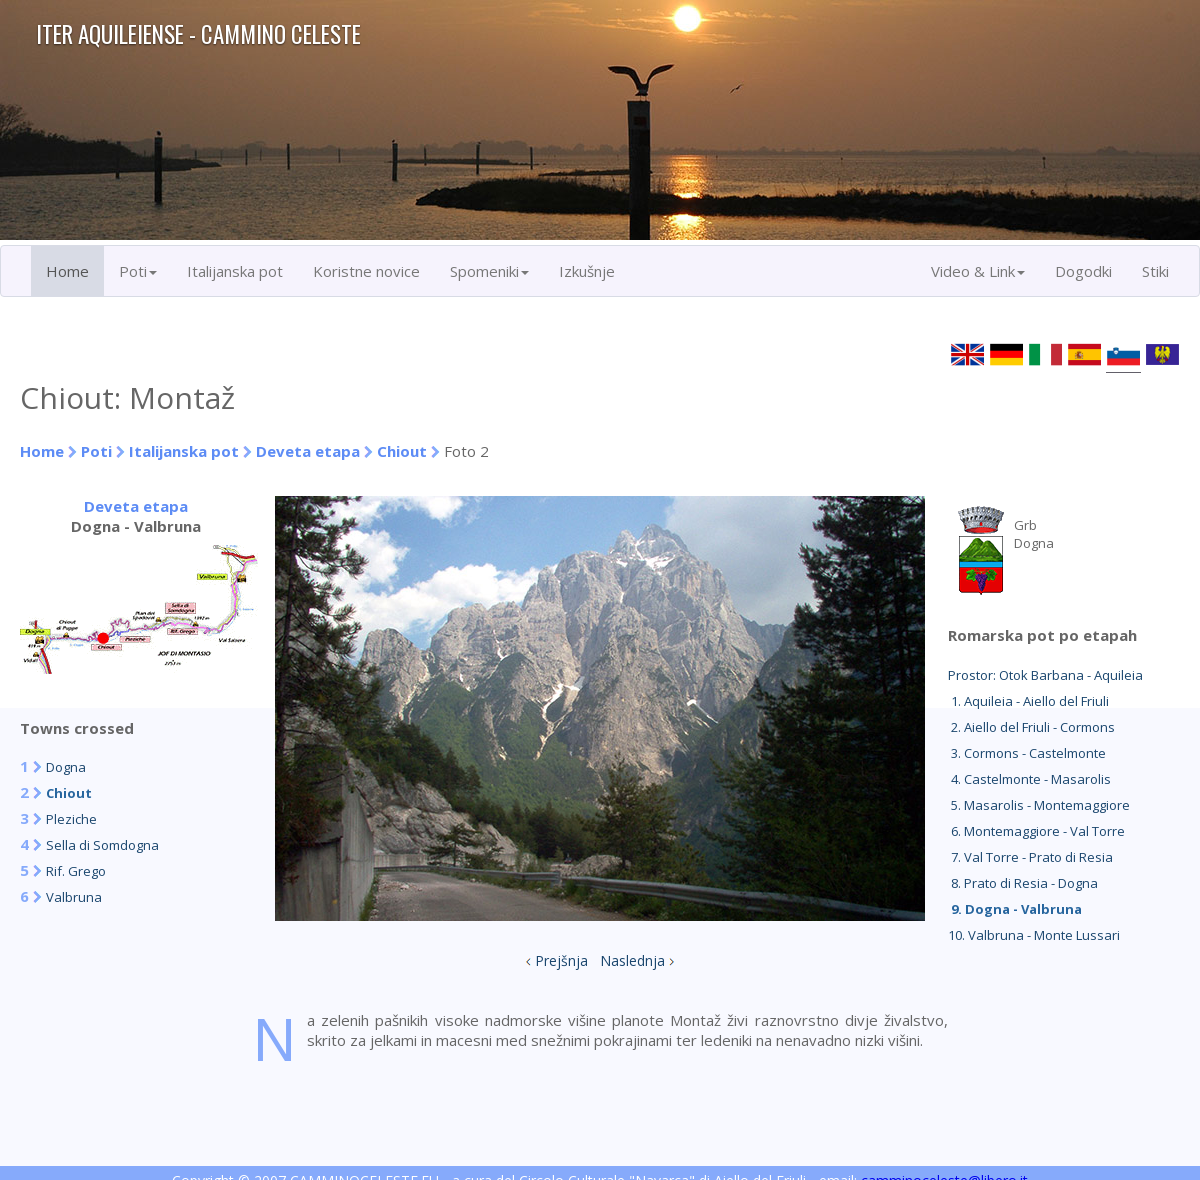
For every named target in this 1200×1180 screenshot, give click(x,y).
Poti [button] (138, 271)
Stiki (1155, 271)
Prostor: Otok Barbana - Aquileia (1045, 675)
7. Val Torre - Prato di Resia (1030, 857)
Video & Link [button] (978, 271)
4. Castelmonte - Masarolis (1029, 779)
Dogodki (1083, 271)
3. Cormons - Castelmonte (1027, 753)
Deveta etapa (308, 451)
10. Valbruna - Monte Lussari (1034, 935)
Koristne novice (366, 271)
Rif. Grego (76, 871)
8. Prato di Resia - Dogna (1023, 883)
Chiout (402, 451)
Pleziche (71, 819)
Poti (96, 451)
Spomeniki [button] (489, 271)
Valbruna (74, 897)
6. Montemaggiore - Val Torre (1036, 831)
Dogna (66, 767)
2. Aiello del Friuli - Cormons (1031, 727)
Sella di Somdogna (102, 845)
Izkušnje (587, 271)
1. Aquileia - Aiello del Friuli (1028, 701)
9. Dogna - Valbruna (1015, 909)
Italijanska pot (235, 271)
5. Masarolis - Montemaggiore (1039, 805)
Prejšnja (561, 960)
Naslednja (632, 960)
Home (67, 271)
